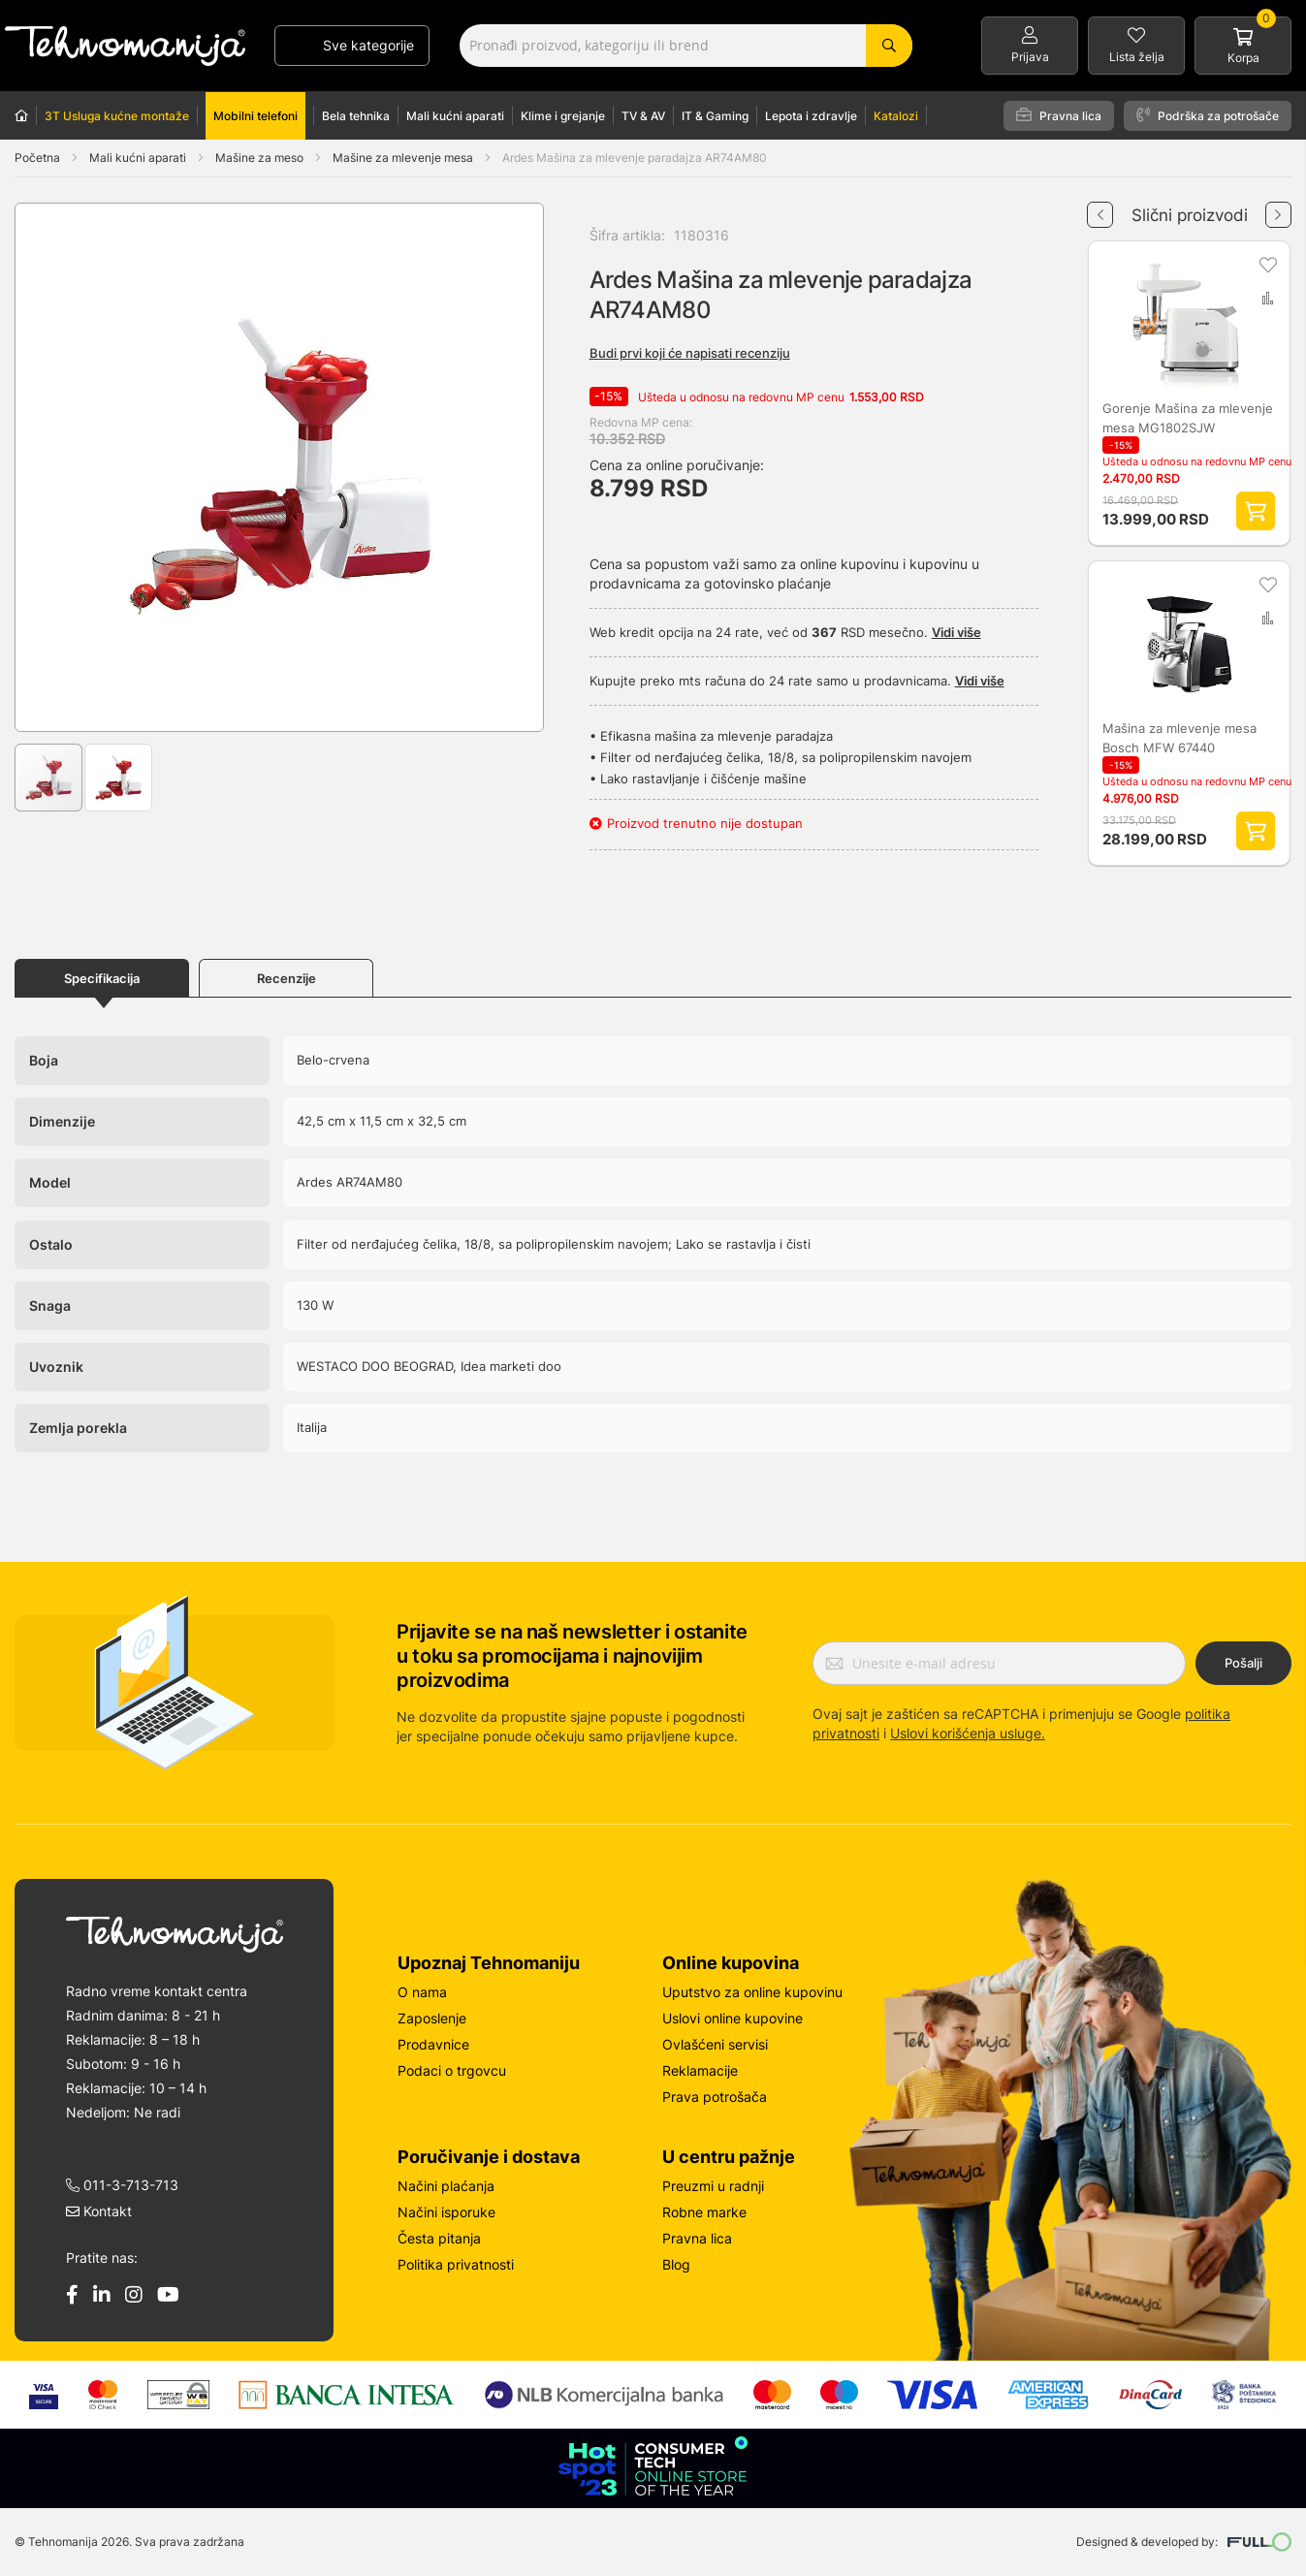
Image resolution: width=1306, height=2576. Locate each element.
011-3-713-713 (122, 2187)
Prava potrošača (714, 2099)
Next (1278, 207)
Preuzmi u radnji (713, 2188)
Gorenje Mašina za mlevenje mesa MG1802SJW (1187, 418)
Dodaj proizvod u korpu (1256, 512)
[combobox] (686, 46)
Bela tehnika (356, 116)
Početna (37, 157)
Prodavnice (433, 2047)
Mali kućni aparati (455, 116)
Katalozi (896, 116)
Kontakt (99, 2214)
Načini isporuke (446, 2215)
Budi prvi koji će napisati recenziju (689, 353)
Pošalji (1243, 1665)
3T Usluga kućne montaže (117, 116)
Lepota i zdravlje (811, 116)
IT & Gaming (715, 116)
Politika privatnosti (456, 2267)
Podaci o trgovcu (452, 2073)
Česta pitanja (439, 2241)
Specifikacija (102, 982)
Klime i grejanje (563, 116)
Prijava (1030, 56)
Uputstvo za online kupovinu (752, 1995)
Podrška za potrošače (1207, 115)
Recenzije (286, 982)
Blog (676, 2267)
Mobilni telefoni (255, 116)
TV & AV (643, 116)
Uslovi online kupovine (732, 2021)
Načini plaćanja (446, 2188)
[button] (54, 467)
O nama (422, 1995)
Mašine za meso (260, 157)
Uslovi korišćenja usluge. (967, 1736)
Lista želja (1136, 56)
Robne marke (704, 2215)
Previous (1100, 207)
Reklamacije (700, 2073)
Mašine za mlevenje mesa (404, 157)
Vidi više (956, 632)
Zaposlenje (432, 2021)
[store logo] (125, 46)
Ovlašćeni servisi (715, 2047)
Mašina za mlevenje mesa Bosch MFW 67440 (1179, 740)
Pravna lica (1058, 115)
